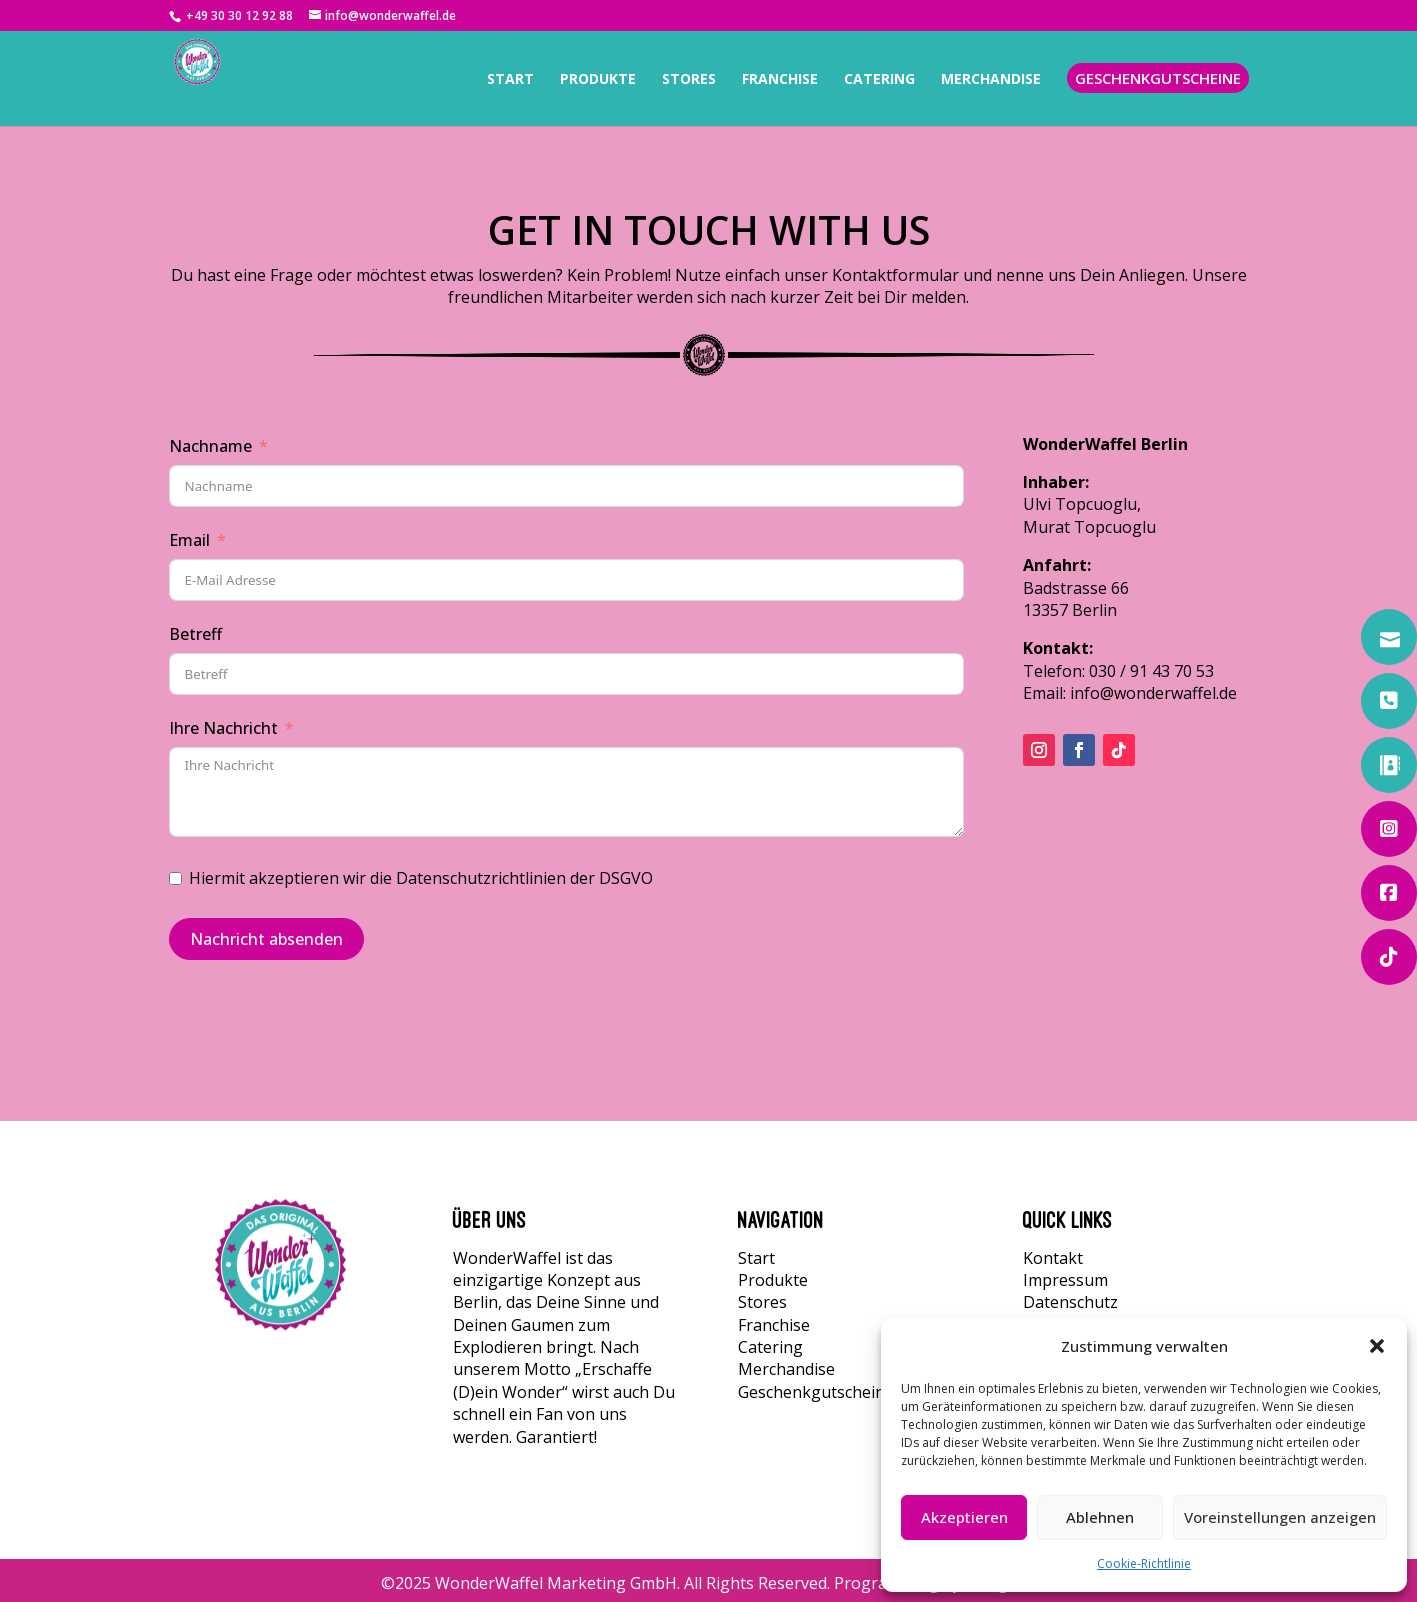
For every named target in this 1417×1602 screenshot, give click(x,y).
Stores (762, 1302)
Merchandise (786, 1369)
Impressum (1065, 1280)
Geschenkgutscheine (816, 1392)
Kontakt (1053, 1258)
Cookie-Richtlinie (1144, 1563)
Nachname (210, 446)
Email (189, 540)
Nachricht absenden (266, 939)
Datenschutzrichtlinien (481, 878)
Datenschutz (1070, 1302)
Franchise (774, 1325)
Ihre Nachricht (223, 728)
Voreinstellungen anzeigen (1280, 1517)
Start (756, 1258)
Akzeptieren (964, 1517)
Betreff (195, 634)
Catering (770, 1347)
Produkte (773, 1280)
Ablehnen (1100, 1517)
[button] (1377, 1346)
